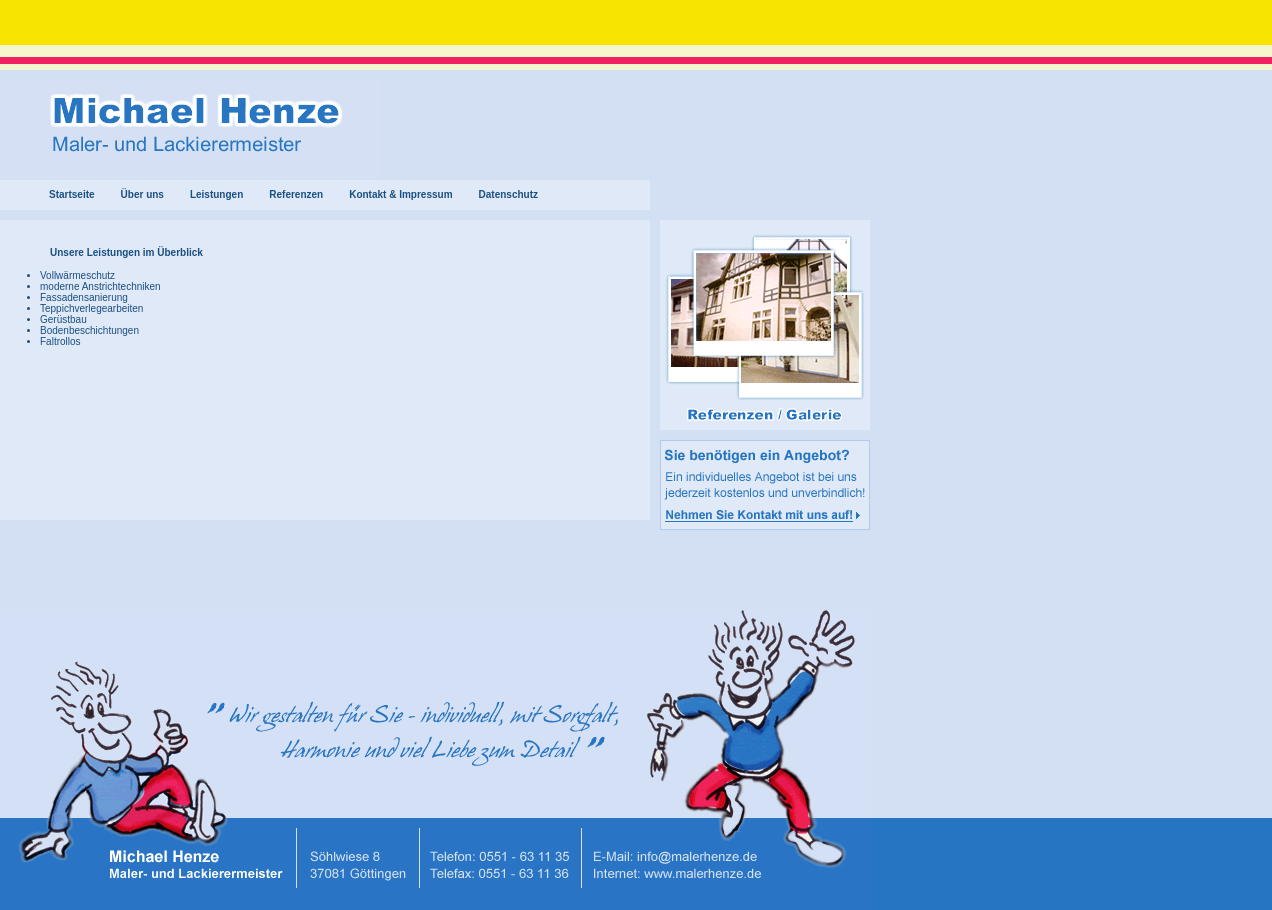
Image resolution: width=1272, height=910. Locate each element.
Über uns (142, 194)
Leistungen (216, 194)
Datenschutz (508, 194)
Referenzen (296, 194)
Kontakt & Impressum (400, 194)
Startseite (72, 194)
